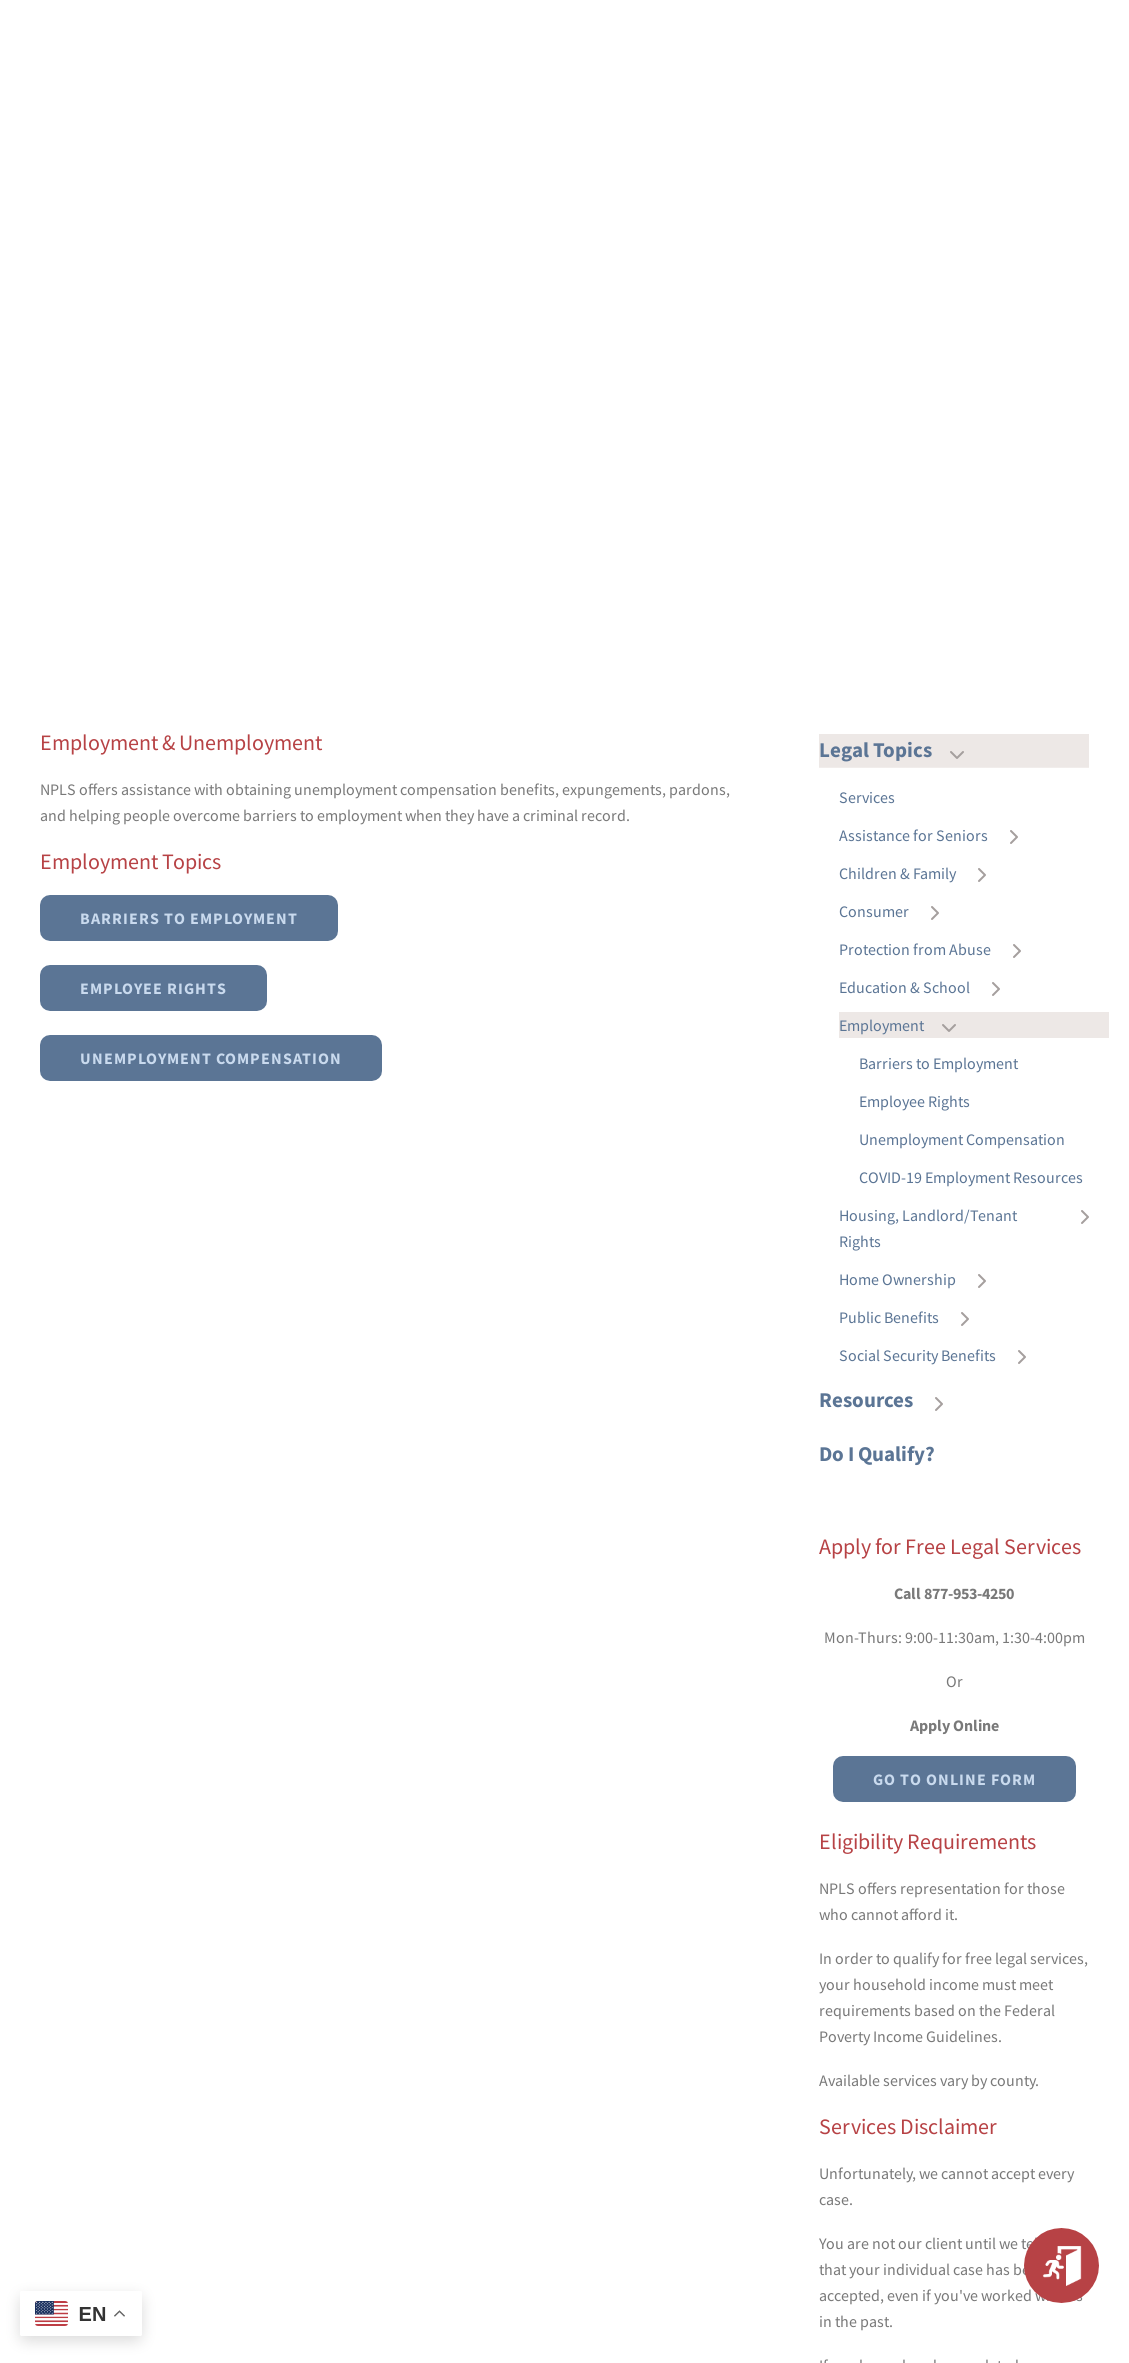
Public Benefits (914, 1318)
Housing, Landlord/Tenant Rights (974, 1228)
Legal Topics (900, 750)
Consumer (899, 912)
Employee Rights (153, 988)
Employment (906, 1026)
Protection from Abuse (940, 950)
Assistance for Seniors (938, 836)
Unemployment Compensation (211, 1058)
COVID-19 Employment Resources (971, 1177)
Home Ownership (922, 1280)
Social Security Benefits (942, 1356)
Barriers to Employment (189, 918)
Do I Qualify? (877, 1454)
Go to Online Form (954, 1779)
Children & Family (922, 874)
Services (867, 797)
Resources (891, 1400)
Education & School (929, 988)
